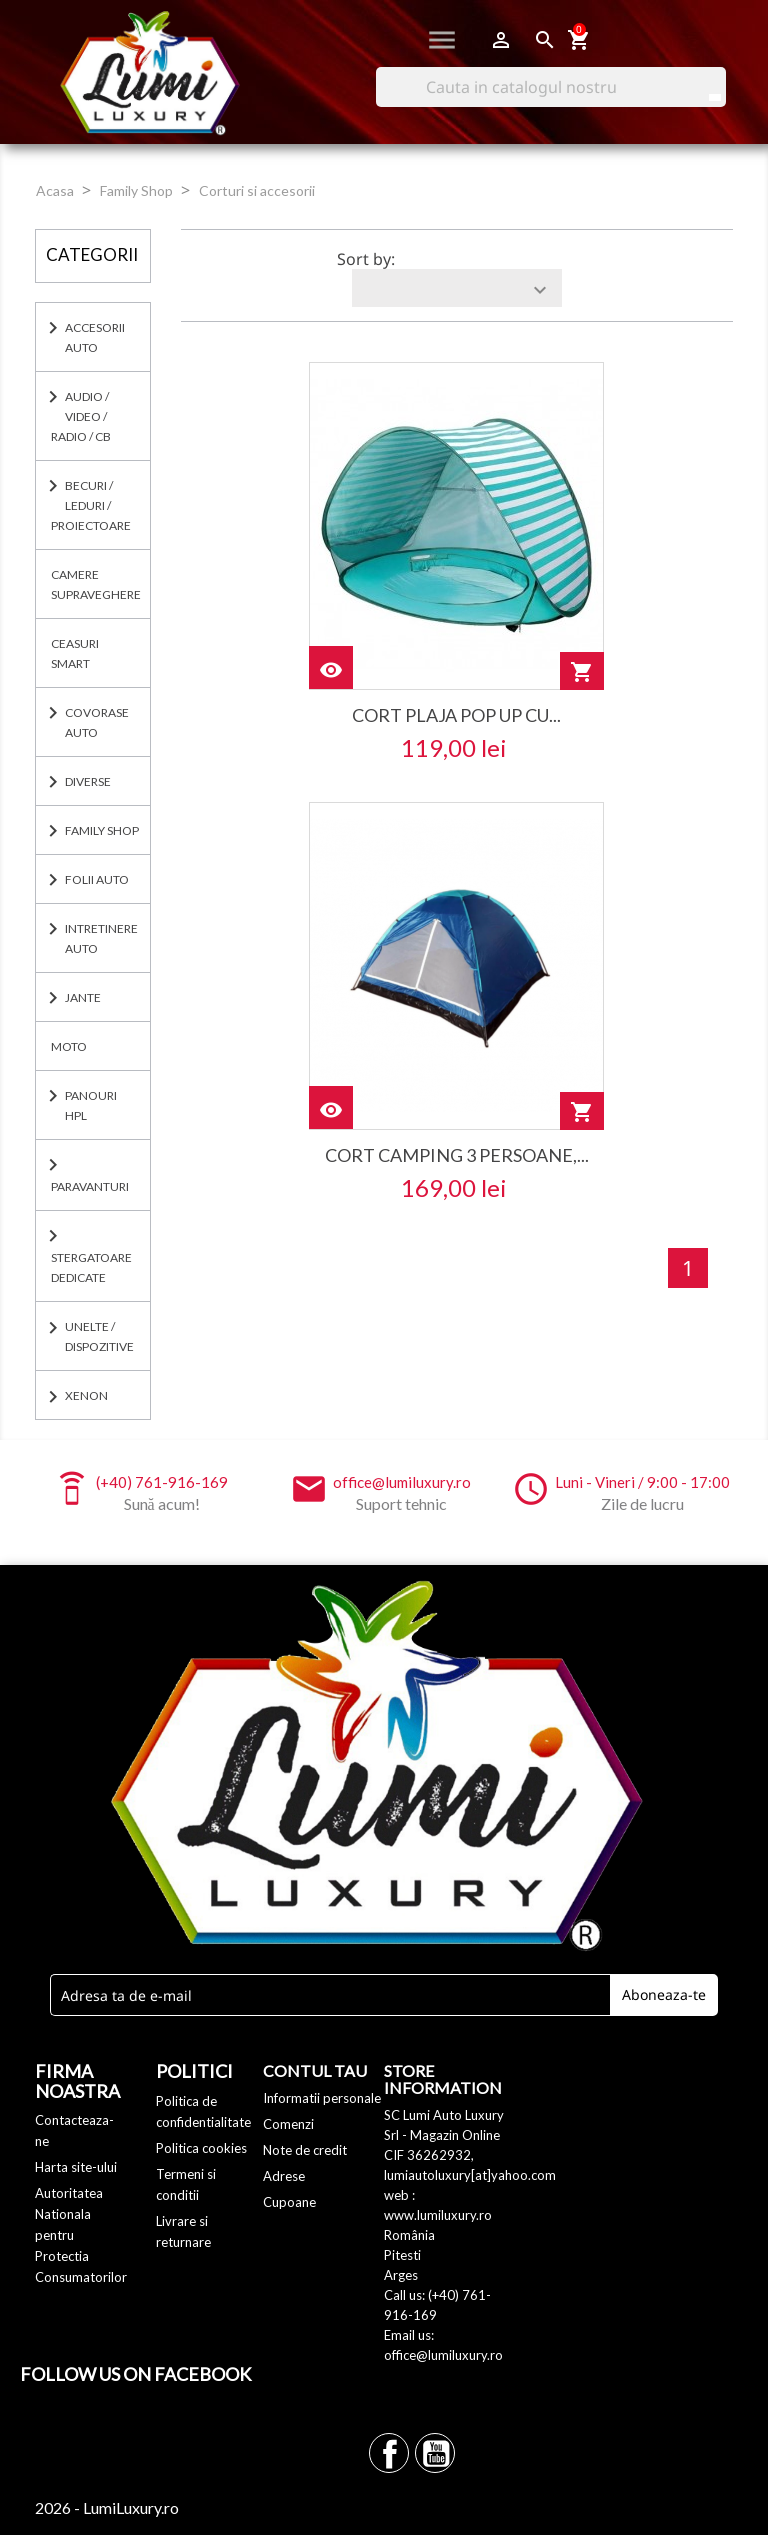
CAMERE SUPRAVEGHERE (96, 584)
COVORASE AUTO (97, 722)
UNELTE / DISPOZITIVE (99, 1336)
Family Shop (102, 830)
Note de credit (305, 2150)
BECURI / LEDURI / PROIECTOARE (91, 505)
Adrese (284, 2176)
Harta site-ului (76, 2167)
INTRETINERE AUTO (101, 938)
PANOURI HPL (91, 1105)
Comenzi (288, 2124)
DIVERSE (88, 781)
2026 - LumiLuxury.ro (107, 2507)
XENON (86, 1395)
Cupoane (289, 2202)
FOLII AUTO (97, 879)
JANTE (83, 997)
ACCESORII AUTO (95, 337)
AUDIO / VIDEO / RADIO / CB (81, 416)
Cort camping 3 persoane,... (457, 1155)
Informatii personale (322, 2098)
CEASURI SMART (75, 653)
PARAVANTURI (90, 1186)
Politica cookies (201, 2148)
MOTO (69, 1046)
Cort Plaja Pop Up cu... (456, 715)
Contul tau (315, 2070)
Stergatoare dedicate (91, 1267)
